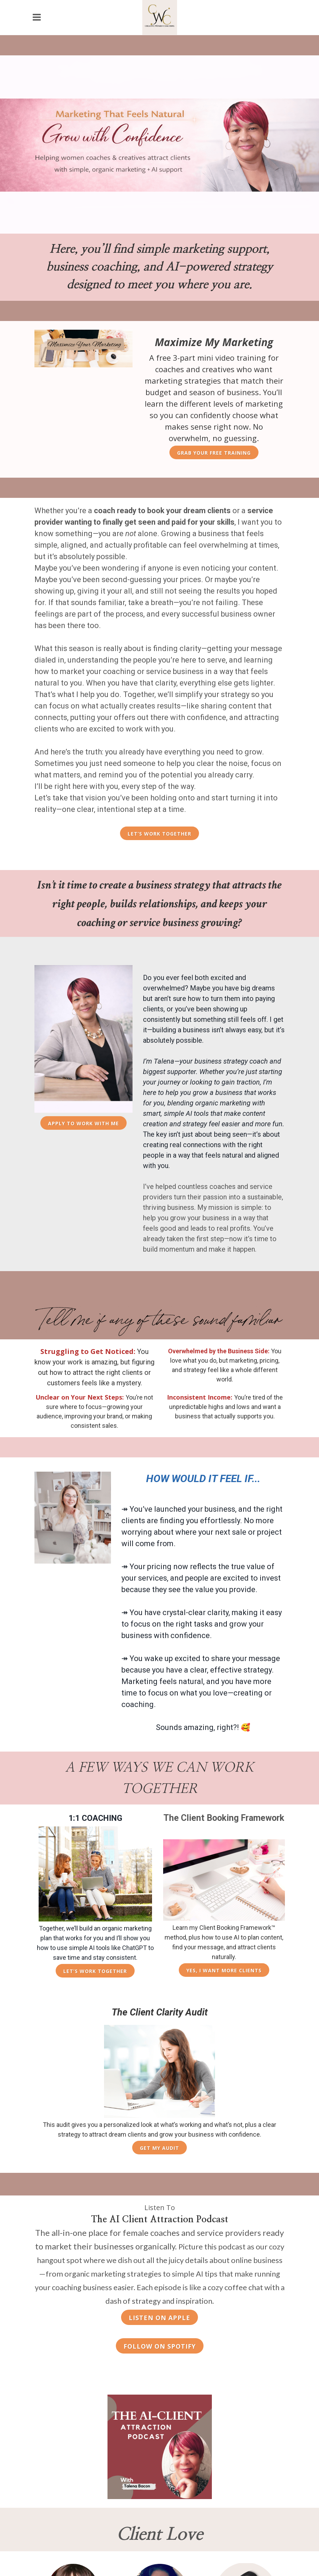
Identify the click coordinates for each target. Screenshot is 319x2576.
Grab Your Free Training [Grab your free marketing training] (214, 452)
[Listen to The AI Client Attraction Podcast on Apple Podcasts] (159, 2317)
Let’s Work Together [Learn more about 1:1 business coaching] (95, 1971)
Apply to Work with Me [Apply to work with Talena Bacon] (83, 1123)
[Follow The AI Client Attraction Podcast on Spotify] (160, 2346)
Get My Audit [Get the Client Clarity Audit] (159, 2148)
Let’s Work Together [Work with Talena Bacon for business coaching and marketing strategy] (159, 833)
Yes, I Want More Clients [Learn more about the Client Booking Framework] (224, 1970)
